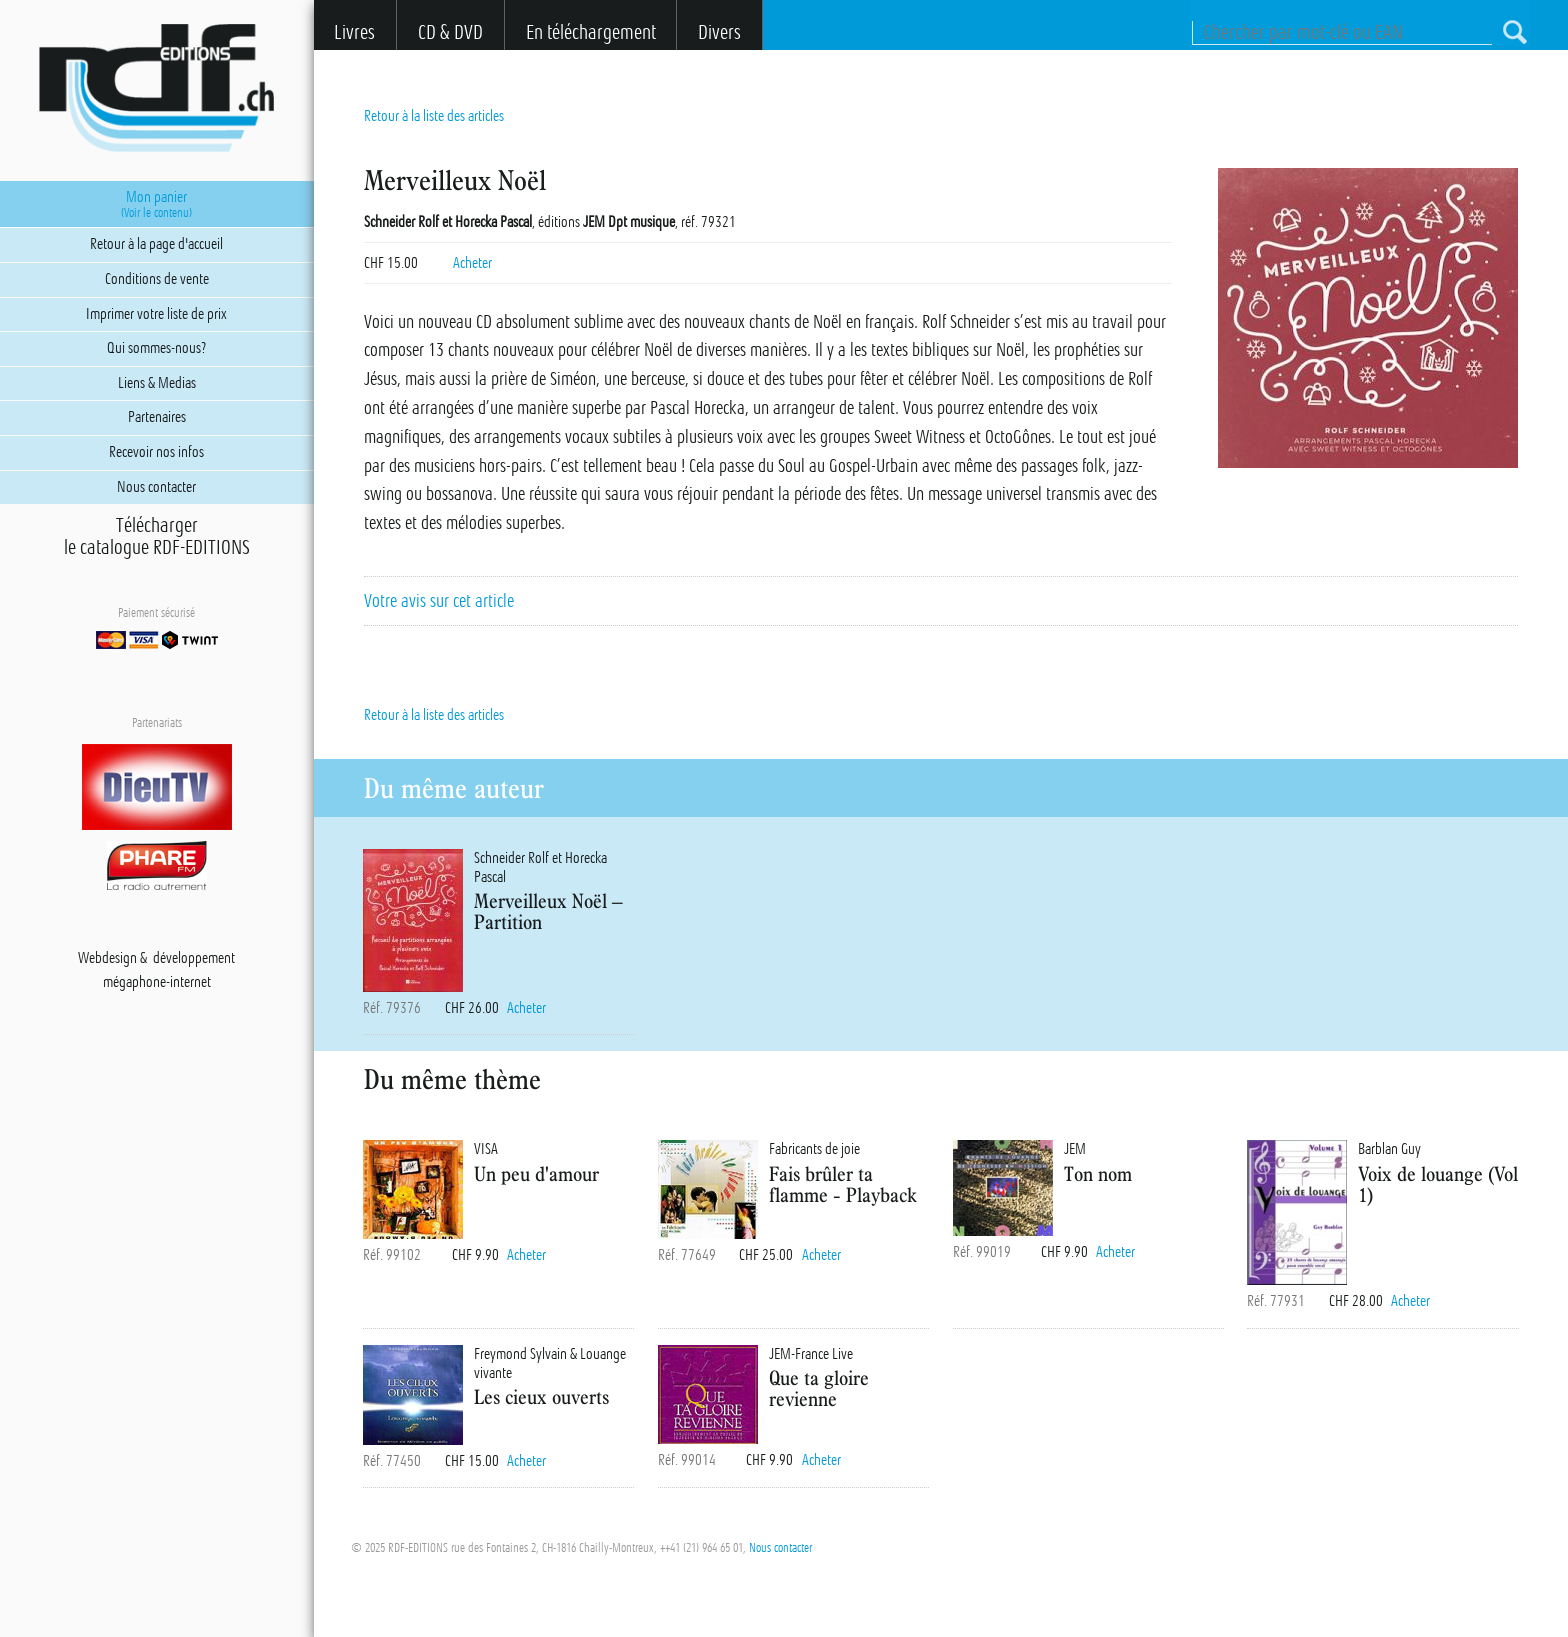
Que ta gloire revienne (819, 1388)
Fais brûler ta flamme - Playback (843, 1184)
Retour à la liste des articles (434, 116)
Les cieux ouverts (541, 1396)
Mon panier (156, 204)
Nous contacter (780, 1548)
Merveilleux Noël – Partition (548, 911)
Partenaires (157, 417)
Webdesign (107, 958)
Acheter (472, 263)
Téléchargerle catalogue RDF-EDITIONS (157, 537)
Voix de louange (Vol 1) (1438, 1184)
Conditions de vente (157, 279)
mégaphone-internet (157, 982)
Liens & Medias (157, 383)
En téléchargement (591, 32)
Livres (354, 32)
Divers (719, 32)
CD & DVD (450, 32)
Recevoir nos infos (156, 452)
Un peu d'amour (536, 1173)
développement (194, 958)
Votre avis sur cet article (439, 601)
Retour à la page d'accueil (156, 244)
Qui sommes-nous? (156, 348)
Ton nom (1098, 1173)
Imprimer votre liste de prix (156, 314)
